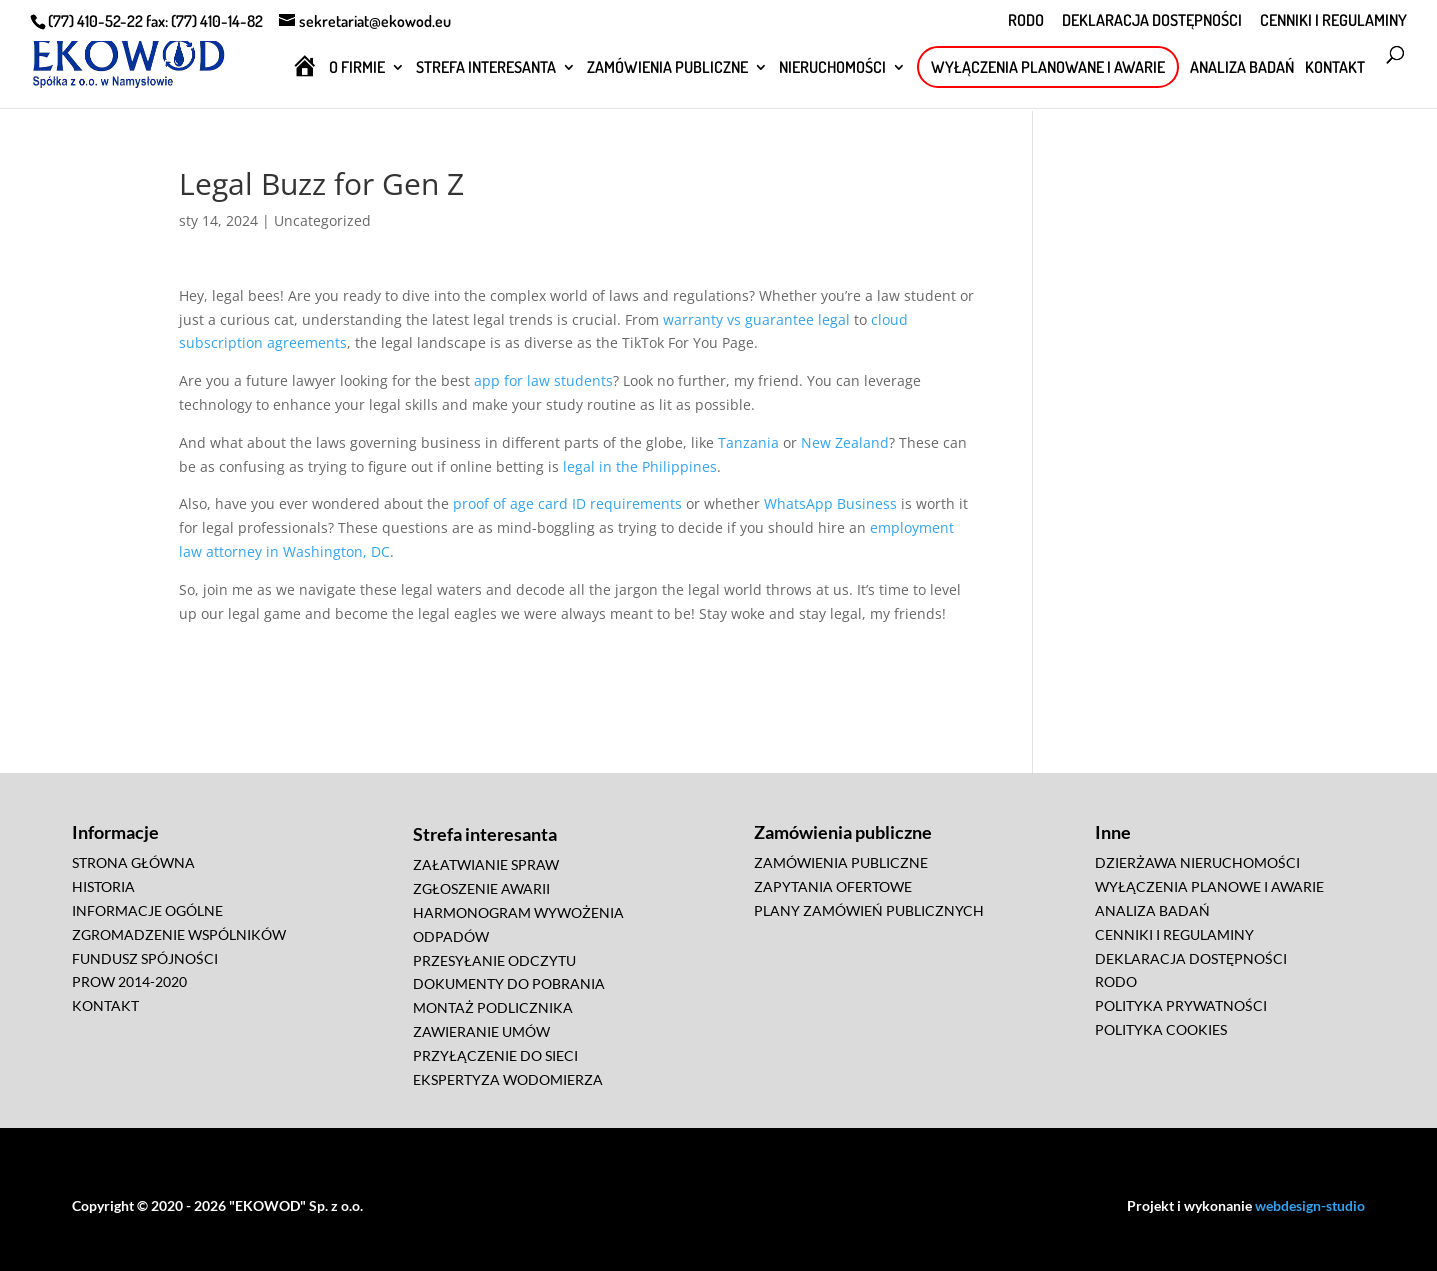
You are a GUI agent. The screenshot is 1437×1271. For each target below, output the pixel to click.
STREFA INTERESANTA (486, 68)
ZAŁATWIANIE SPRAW (486, 864)
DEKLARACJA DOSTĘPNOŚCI (1152, 21)
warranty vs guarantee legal (756, 319)
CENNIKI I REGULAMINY (1333, 21)
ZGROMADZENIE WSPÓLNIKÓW (179, 934)
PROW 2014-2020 (129, 981)
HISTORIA (103, 886)
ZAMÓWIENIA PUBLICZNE (667, 68)
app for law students (543, 380)
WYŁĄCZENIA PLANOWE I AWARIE (1209, 886)
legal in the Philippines (640, 466)
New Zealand (845, 442)
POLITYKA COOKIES (1161, 1029)
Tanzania (748, 442)
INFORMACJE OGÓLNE (147, 910)
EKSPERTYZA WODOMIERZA (508, 1079)
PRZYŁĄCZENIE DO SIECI (495, 1055)
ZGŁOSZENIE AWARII (481, 888)
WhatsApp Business (830, 503)
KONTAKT (1335, 68)
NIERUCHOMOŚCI (832, 68)
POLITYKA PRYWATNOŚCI (1181, 1005)
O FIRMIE (357, 68)
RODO (1026, 21)
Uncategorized (322, 220)
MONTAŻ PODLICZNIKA (493, 1007)
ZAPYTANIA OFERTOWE (833, 886)
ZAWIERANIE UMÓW (481, 1031)
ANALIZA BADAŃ (1242, 68)
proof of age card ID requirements (567, 503)
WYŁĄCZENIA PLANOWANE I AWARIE (1048, 67)
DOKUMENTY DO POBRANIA (509, 983)
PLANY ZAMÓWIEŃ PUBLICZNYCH (869, 910)
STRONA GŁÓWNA (133, 862)
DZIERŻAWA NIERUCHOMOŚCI (1197, 862)
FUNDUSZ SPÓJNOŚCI (145, 958)
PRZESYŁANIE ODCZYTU (494, 960)
